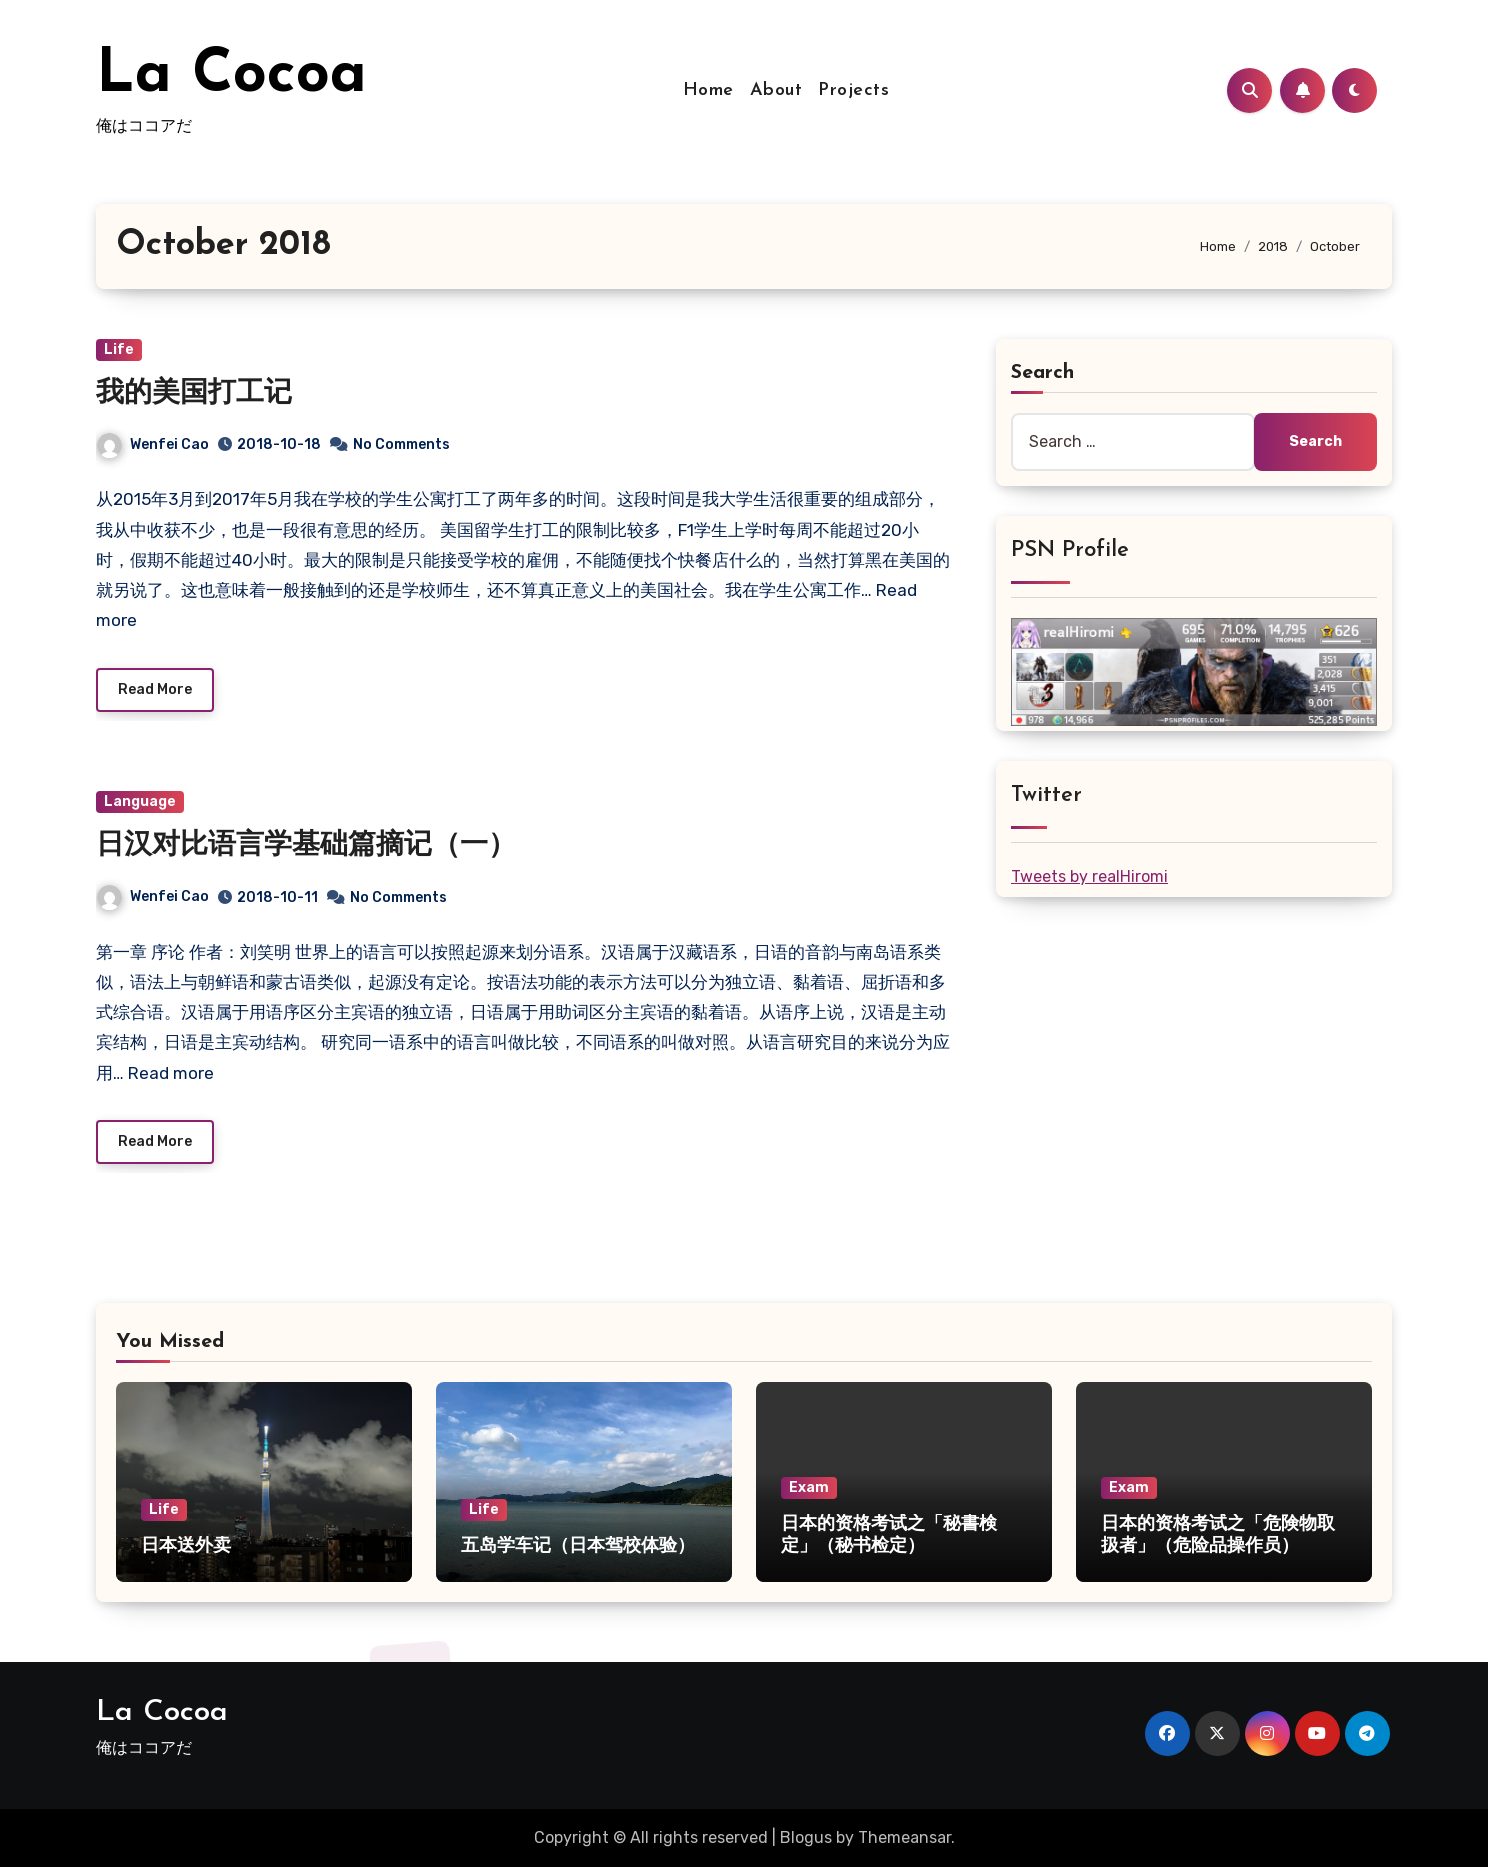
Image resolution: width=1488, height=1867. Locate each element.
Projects (853, 90)
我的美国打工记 (194, 394)
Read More (155, 689)
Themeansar (904, 1837)
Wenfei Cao (153, 444)
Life (119, 349)
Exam (809, 1487)
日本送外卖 (186, 1546)
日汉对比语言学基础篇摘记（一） (306, 846)
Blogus (806, 1837)
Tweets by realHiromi (1089, 876)
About (776, 90)
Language (140, 801)
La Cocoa (231, 76)
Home (708, 90)
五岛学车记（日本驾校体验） (578, 1546)
